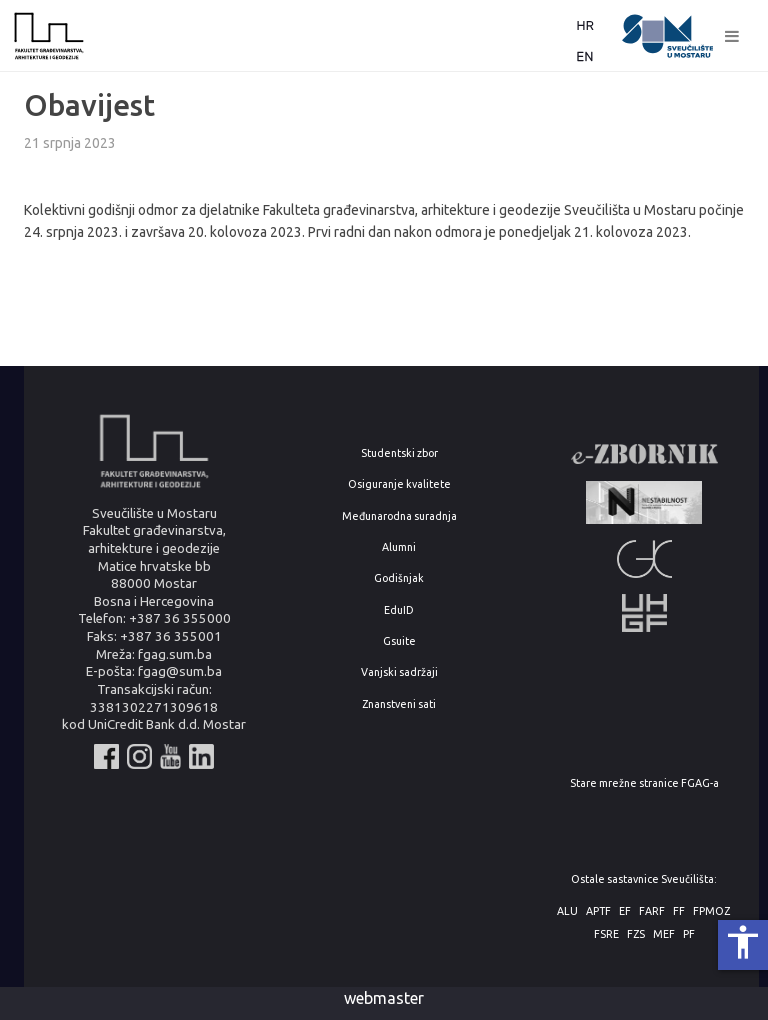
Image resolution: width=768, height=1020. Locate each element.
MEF (664, 934)
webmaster (384, 998)
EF (625, 911)
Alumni (399, 547)
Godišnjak (399, 578)
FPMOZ (711, 911)
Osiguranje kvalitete (399, 484)
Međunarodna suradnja (399, 516)
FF (679, 911)
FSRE (606, 934)
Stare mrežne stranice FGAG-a (644, 783)
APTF (598, 911)
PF (689, 934)
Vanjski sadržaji (399, 672)
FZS (636, 934)
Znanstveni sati (399, 704)
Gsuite (399, 641)
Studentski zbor (399, 453)
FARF (652, 911)
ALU (567, 911)
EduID (399, 610)
